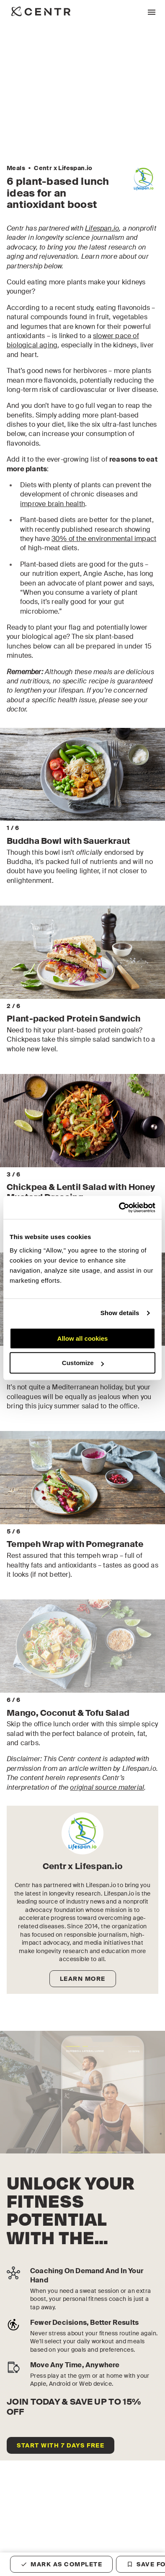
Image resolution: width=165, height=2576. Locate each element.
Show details (120, 1312)
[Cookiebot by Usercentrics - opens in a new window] (119, 1207)
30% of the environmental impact (104, 538)
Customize (83, 1362)
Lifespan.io (102, 228)
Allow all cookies (82, 1338)
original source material (107, 1804)
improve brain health (52, 503)
